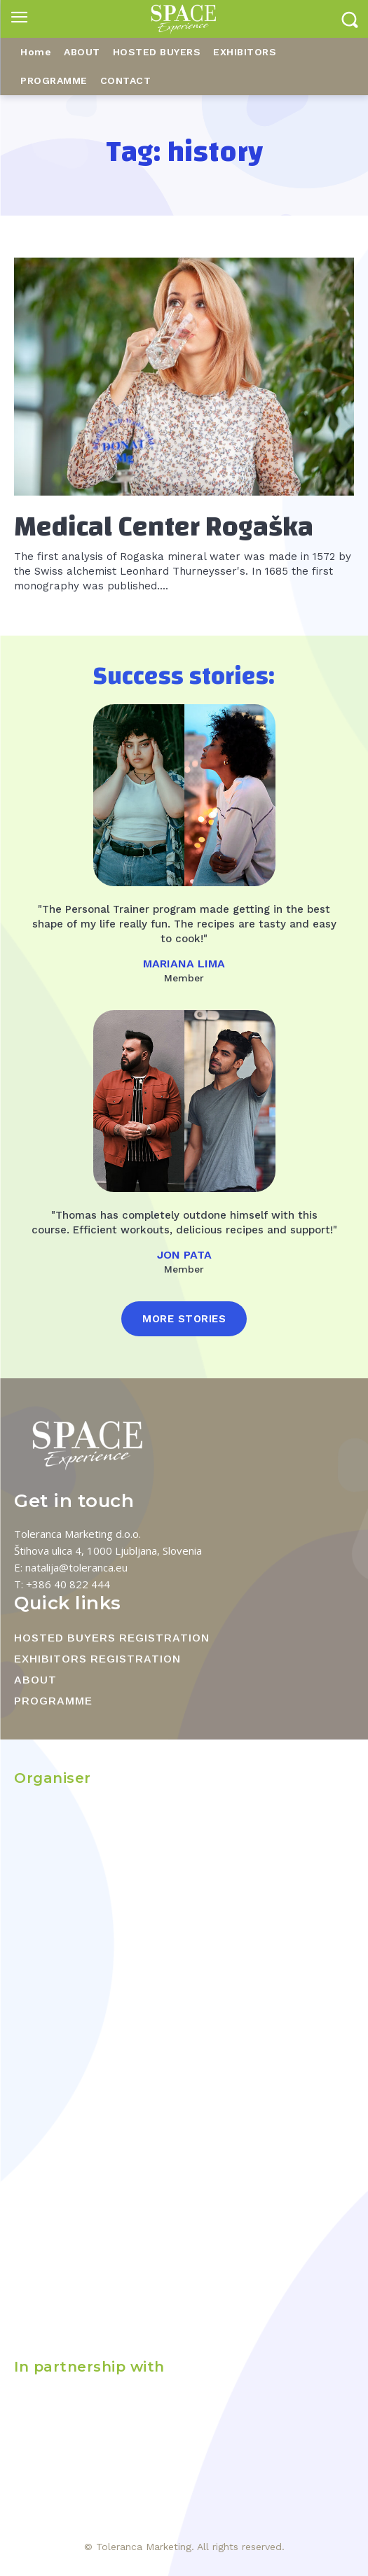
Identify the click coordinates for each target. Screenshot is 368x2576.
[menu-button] (19, 19)
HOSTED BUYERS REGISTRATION (112, 1638)
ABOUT (35, 1680)
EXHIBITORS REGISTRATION (97, 1659)
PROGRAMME (53, 1701)
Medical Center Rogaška (163, 527)
